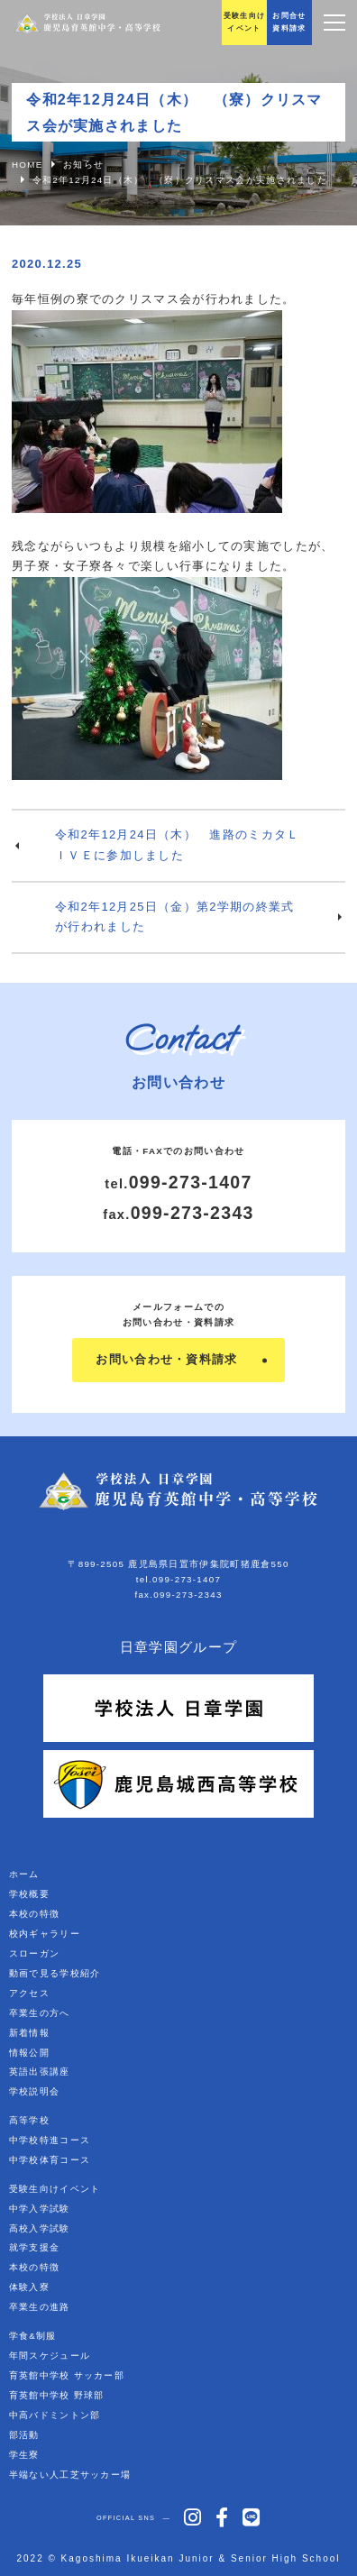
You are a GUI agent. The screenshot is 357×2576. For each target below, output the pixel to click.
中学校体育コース (49, 2160)
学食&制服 (33, 2336)
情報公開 (29, 2053)
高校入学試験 (39, 2228)
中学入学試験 (39, 2209)
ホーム (24, 1874)
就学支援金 (34, 2247)
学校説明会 (34, 2091)
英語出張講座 (39, 2071)
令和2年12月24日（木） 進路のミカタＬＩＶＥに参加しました (177, 845)
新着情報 (29, 2033)
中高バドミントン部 (55, 2415)
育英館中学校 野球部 (57, 2395)
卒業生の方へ (39, 2013)
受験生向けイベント (55, 2189)
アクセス (29, 1993)
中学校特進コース (49, 2140)
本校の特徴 (34, 1914)
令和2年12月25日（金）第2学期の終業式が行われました (175, 917)
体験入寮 (29, 2287)
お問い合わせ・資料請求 (166, 1359)
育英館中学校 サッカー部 (66, 2375)
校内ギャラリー (44, 1934)
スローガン (34, 1953)
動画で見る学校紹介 (55, 1973)
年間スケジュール (49, 2356)
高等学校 (29, 2120)
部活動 (24, 2435)
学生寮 (24, 2455)
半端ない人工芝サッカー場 (70, 2475)
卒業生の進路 (39, 2307)
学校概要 (29, 1894)
